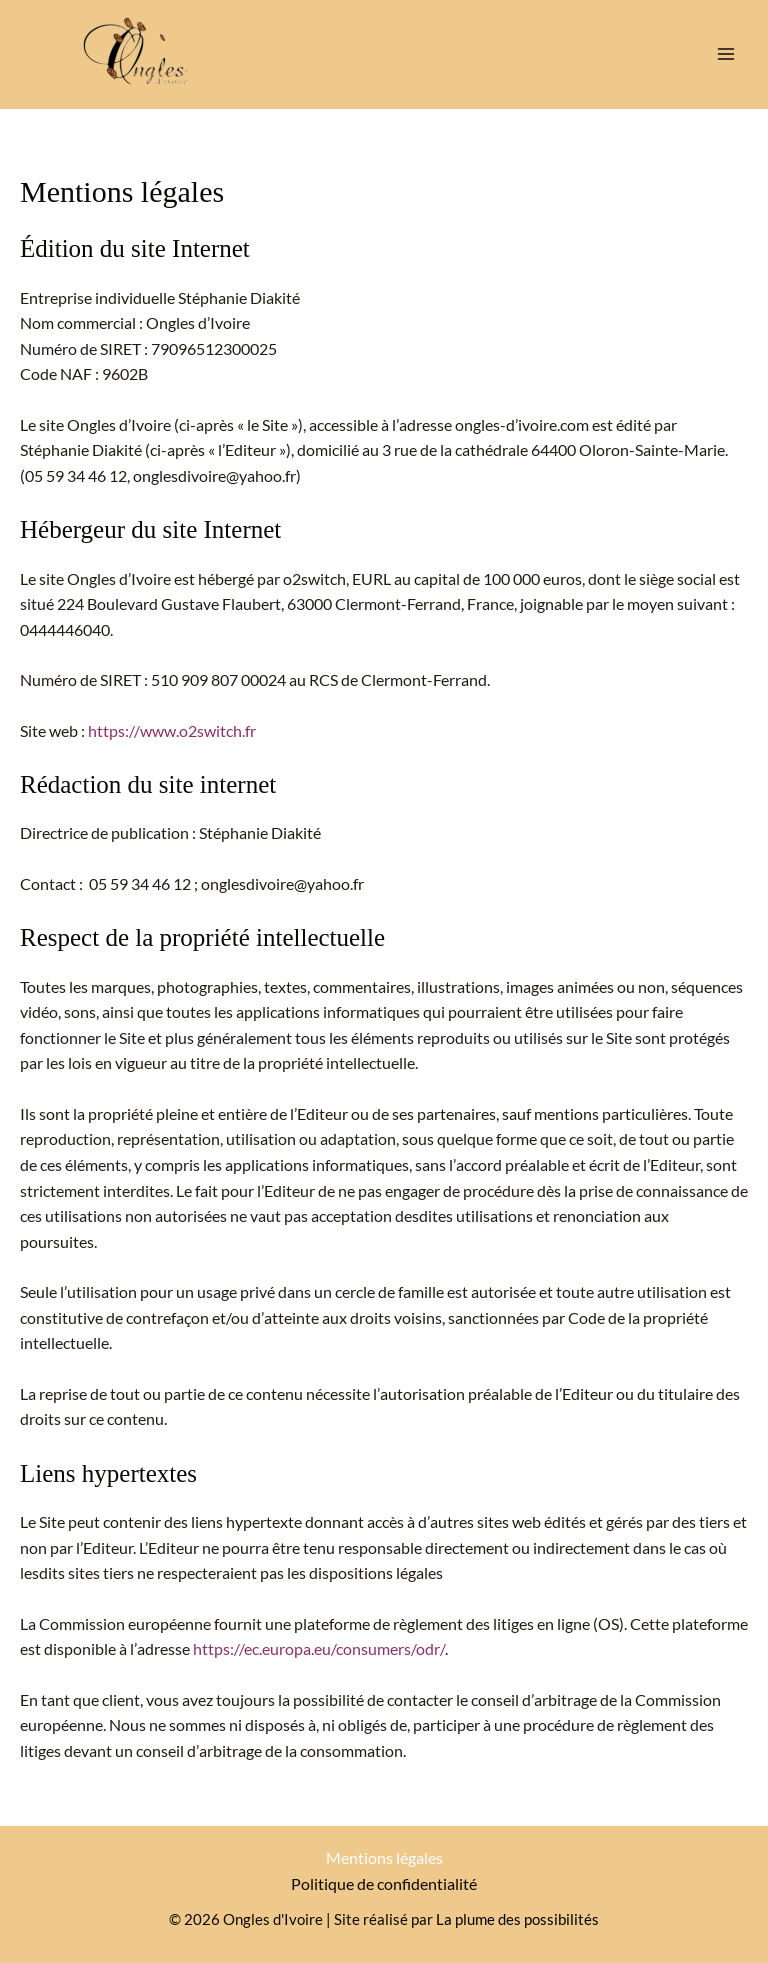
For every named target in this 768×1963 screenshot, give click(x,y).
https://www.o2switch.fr (172, 731)
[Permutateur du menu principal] (726, 53)
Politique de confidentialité (384, 1884)
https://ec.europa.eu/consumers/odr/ (319, 1649)
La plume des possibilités (517, 1919)
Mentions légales (384, 1858)
